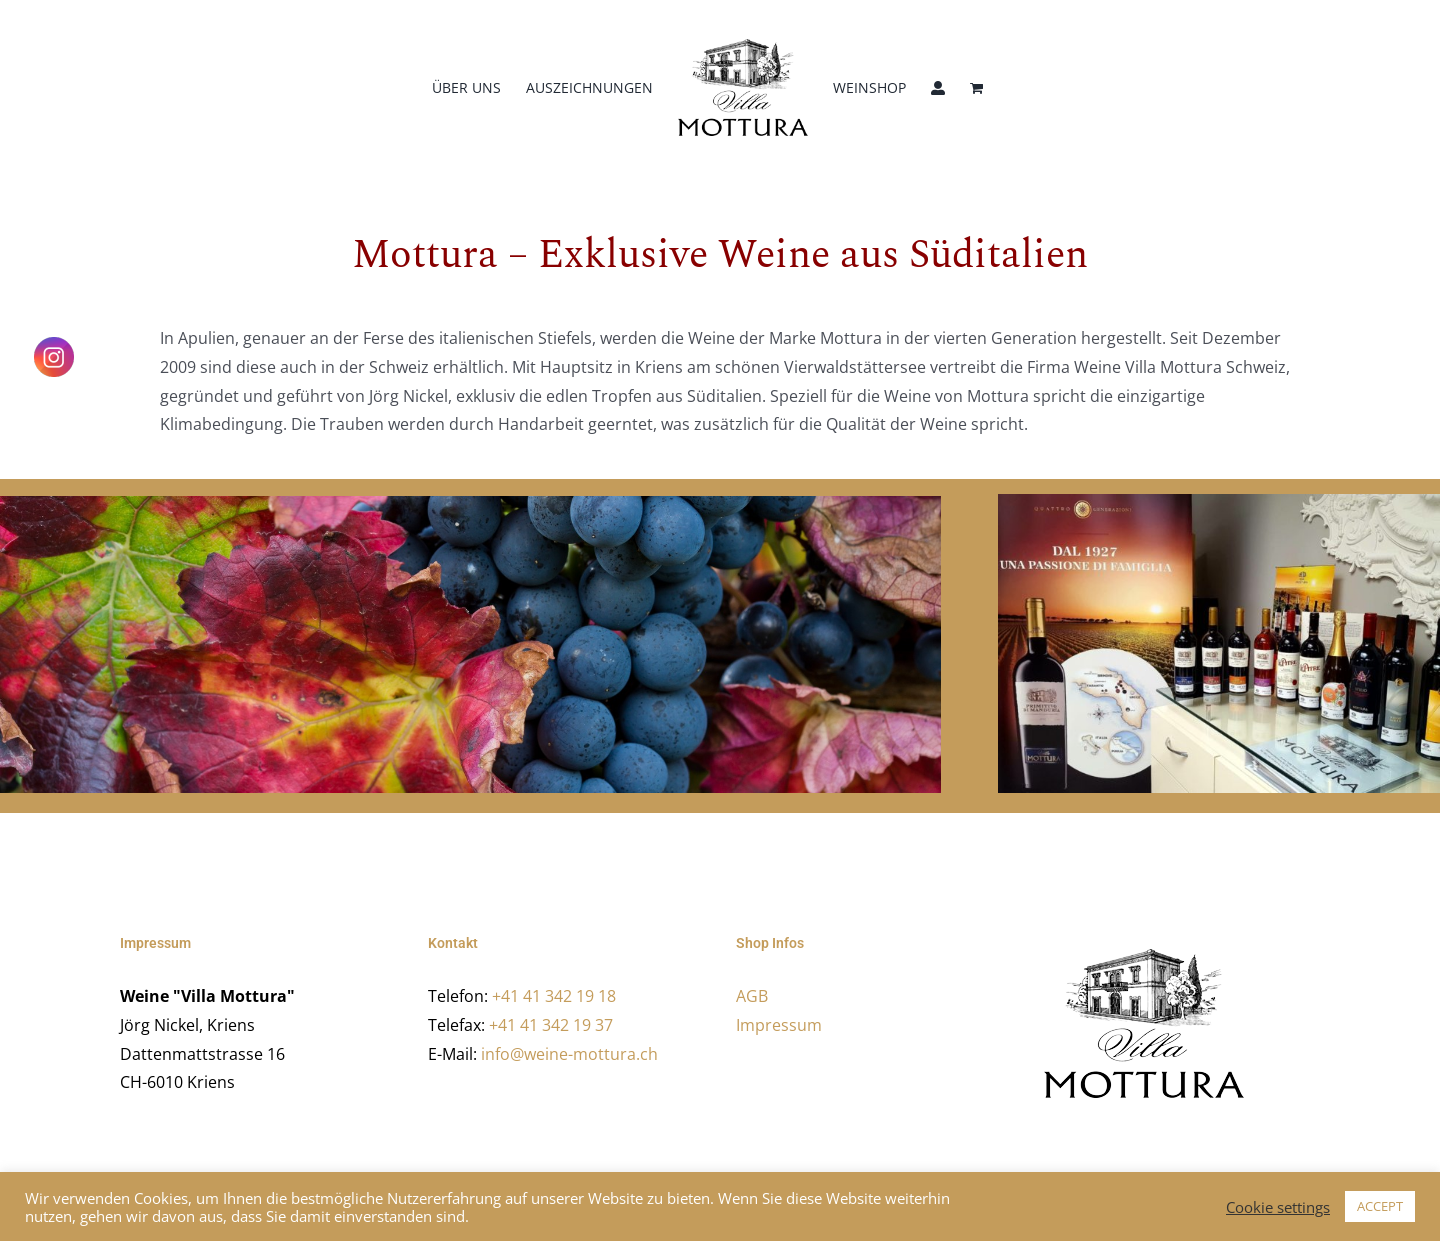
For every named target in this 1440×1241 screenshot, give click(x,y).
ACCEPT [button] (1380, 1206)
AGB (752, 996)
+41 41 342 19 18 (554, 996)
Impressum (779, 1025)
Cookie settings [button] (1278, 1207)
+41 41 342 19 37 (551, 1025)
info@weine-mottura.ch (569, 1054)
